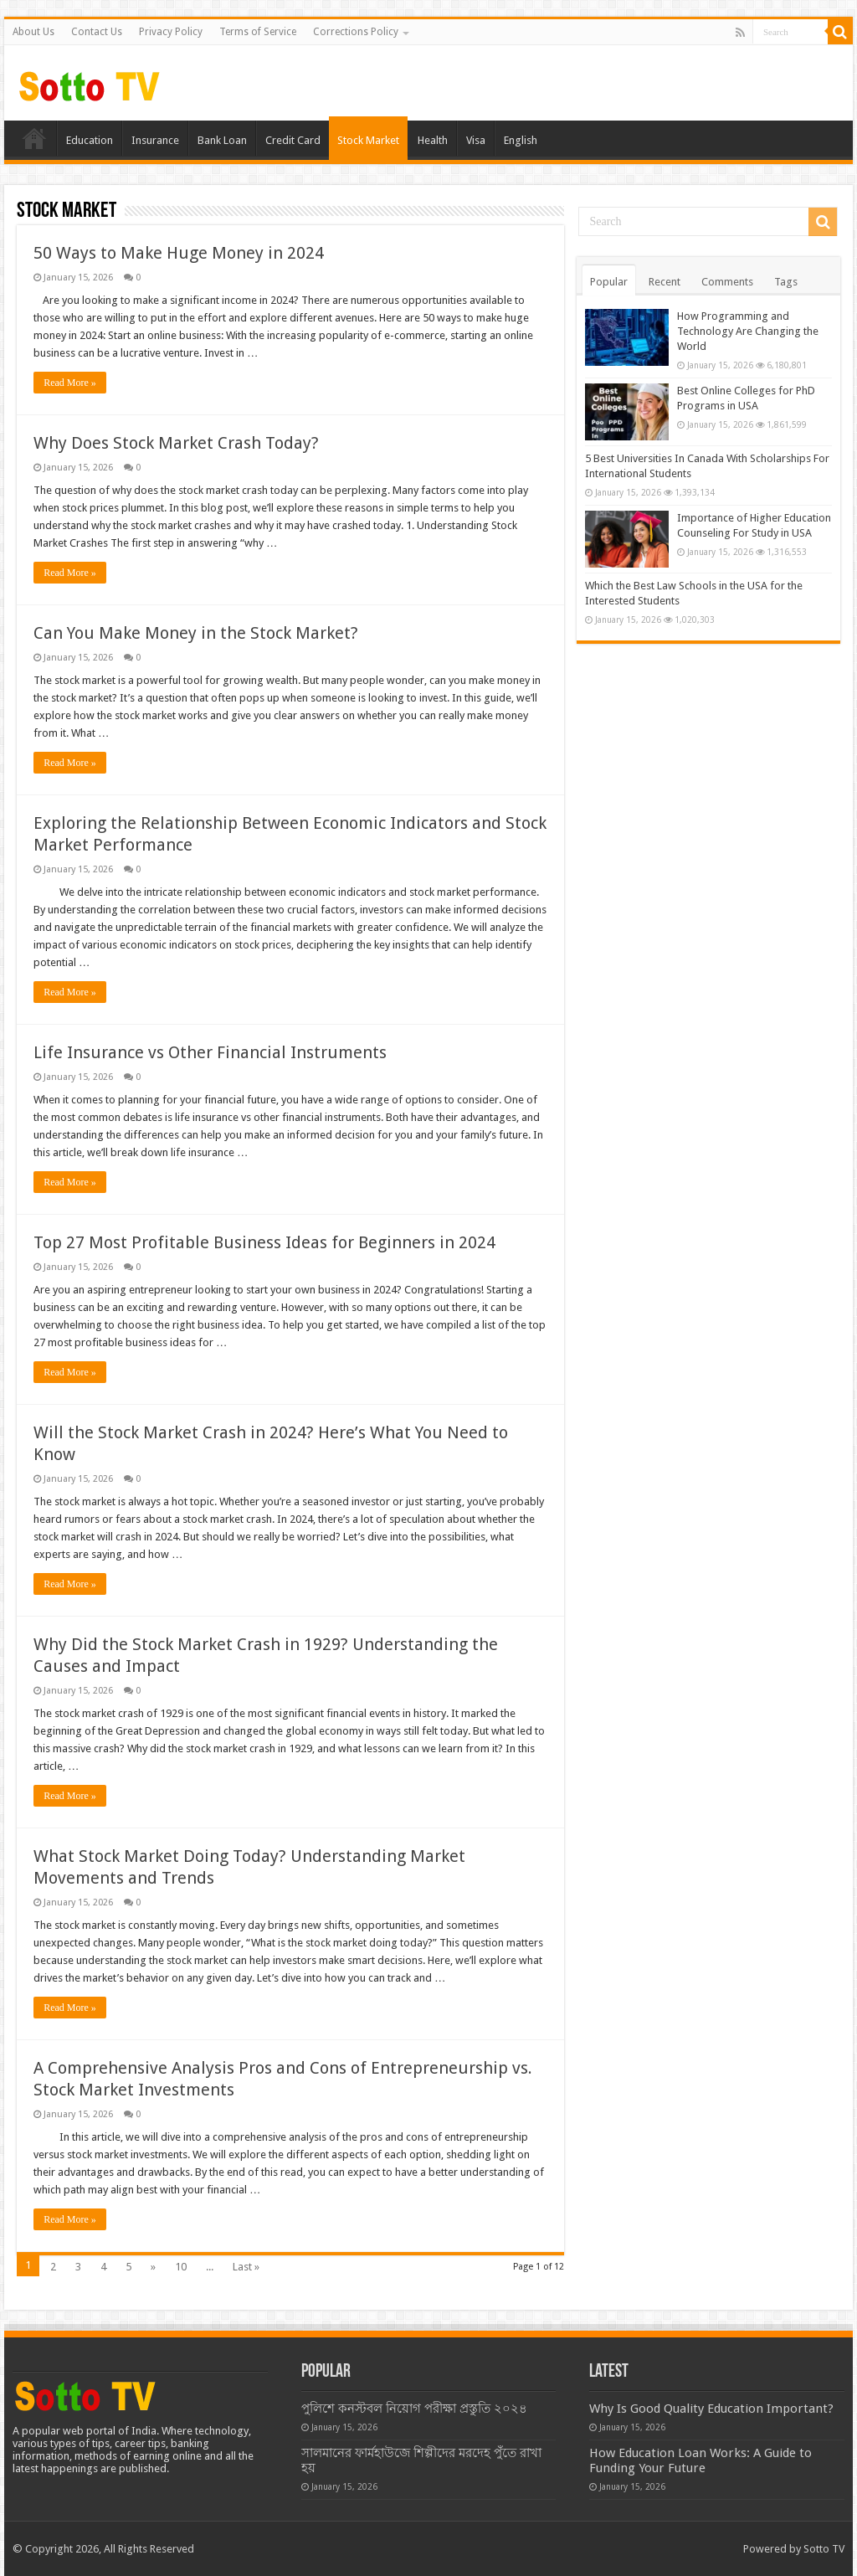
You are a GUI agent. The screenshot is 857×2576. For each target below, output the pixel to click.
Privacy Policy (171, 32)
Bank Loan (222, 140)
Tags (786, 281)
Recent (664, 281)
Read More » (70, 382)
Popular (609, 281)
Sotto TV (823, 2549)
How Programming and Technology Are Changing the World (748, 331)
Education (89, 140)
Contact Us (96, 32)
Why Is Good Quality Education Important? (711, 2408)
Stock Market (368, 140)
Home (34, 138)
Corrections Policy (355, 32)
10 (181, 2266)
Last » (246, 2266)
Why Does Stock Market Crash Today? (176, 443)
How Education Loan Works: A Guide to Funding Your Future (700, 2460)
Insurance (155, 140)
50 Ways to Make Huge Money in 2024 (178, 253)
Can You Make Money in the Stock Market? (195, 633)
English (520, 140)
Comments (727, 281)
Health (433, 140)
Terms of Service (257, 32)
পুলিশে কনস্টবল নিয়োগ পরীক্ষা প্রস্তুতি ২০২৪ (414, 2408)
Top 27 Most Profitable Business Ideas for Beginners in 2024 (264, 1242)
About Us (33, 32)
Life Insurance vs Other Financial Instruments (210, 1052)
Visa (475, 140)
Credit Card (293, 140)
